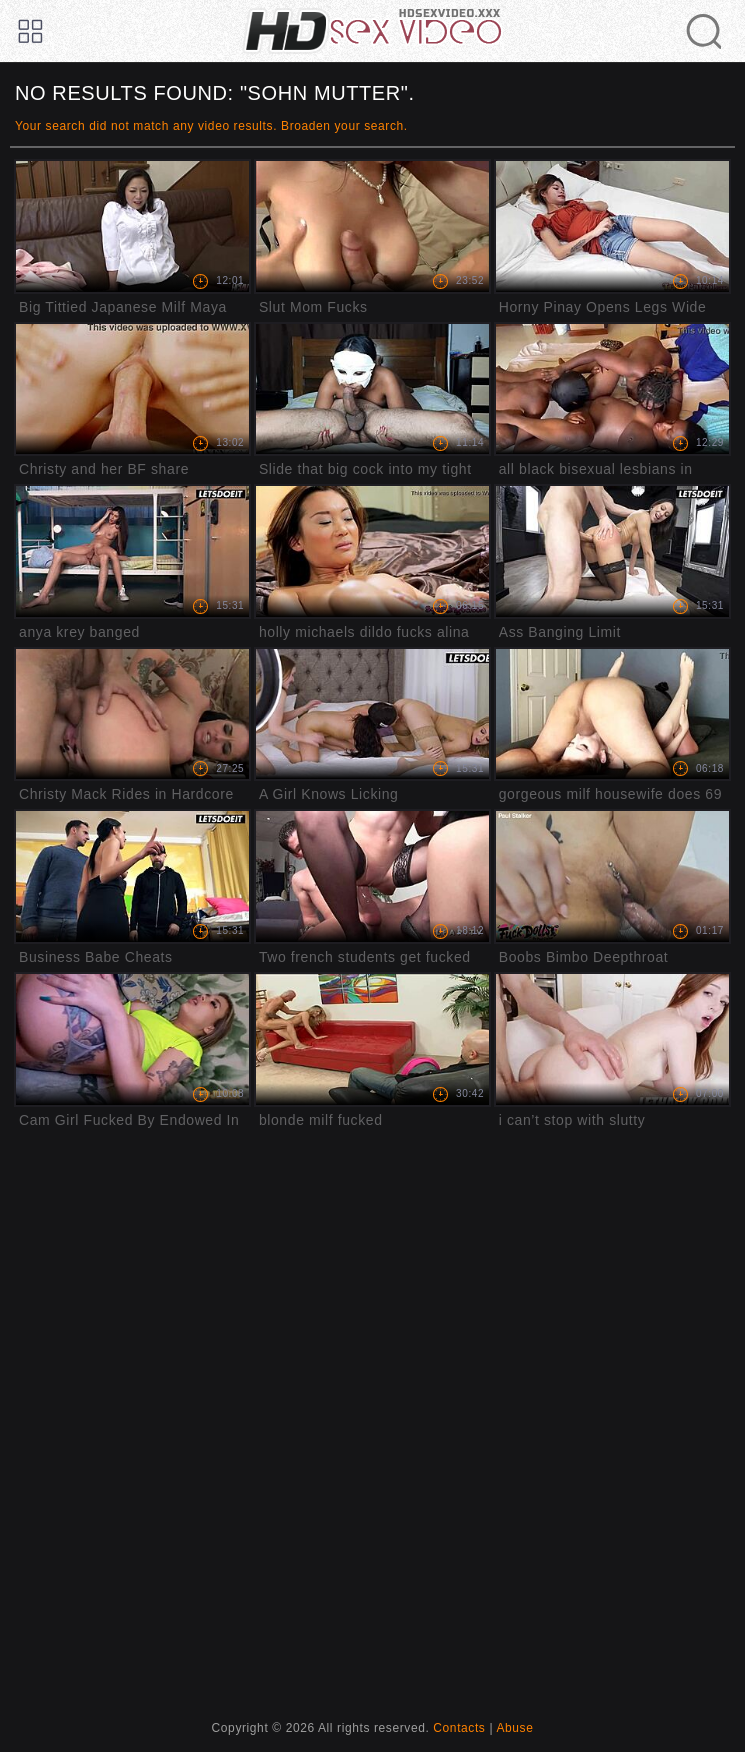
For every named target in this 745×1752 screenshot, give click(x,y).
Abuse (514, 1728)
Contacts (459, 1728)
